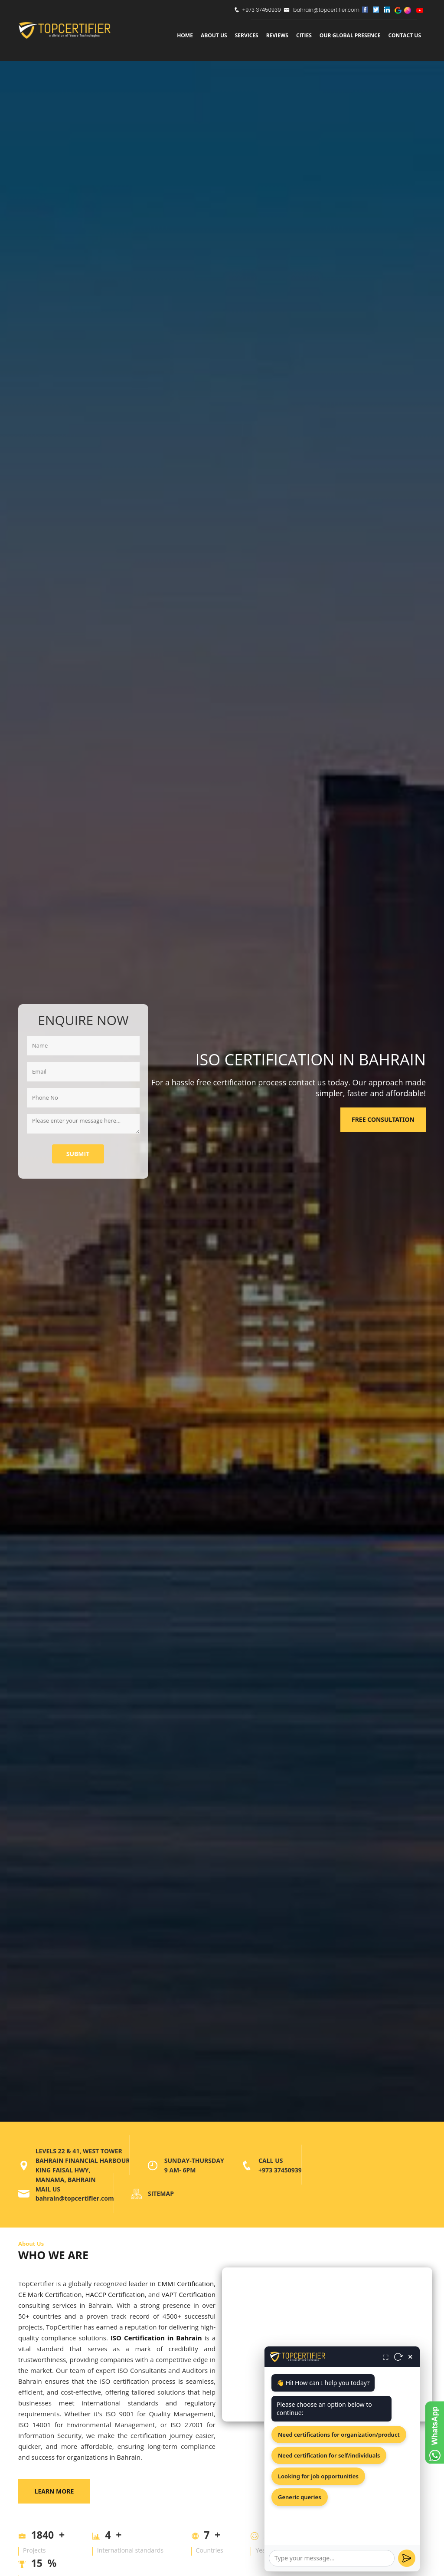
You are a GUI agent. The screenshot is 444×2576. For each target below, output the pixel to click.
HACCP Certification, (115, 2294)
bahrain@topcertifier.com (321, 9)
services (246, 35)
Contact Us (404, 35)
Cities (304, 35)
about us (214, 35)
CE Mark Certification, (50, 2294)
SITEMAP (161, 2193)
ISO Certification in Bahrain (156, 2337)
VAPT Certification (188, 2294)
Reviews (277, 35)
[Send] (406, 2558)
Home (185, 35)
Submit (78, 1154)
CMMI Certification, (186, 2283)
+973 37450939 (261, 9)
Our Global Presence (350, 35)
